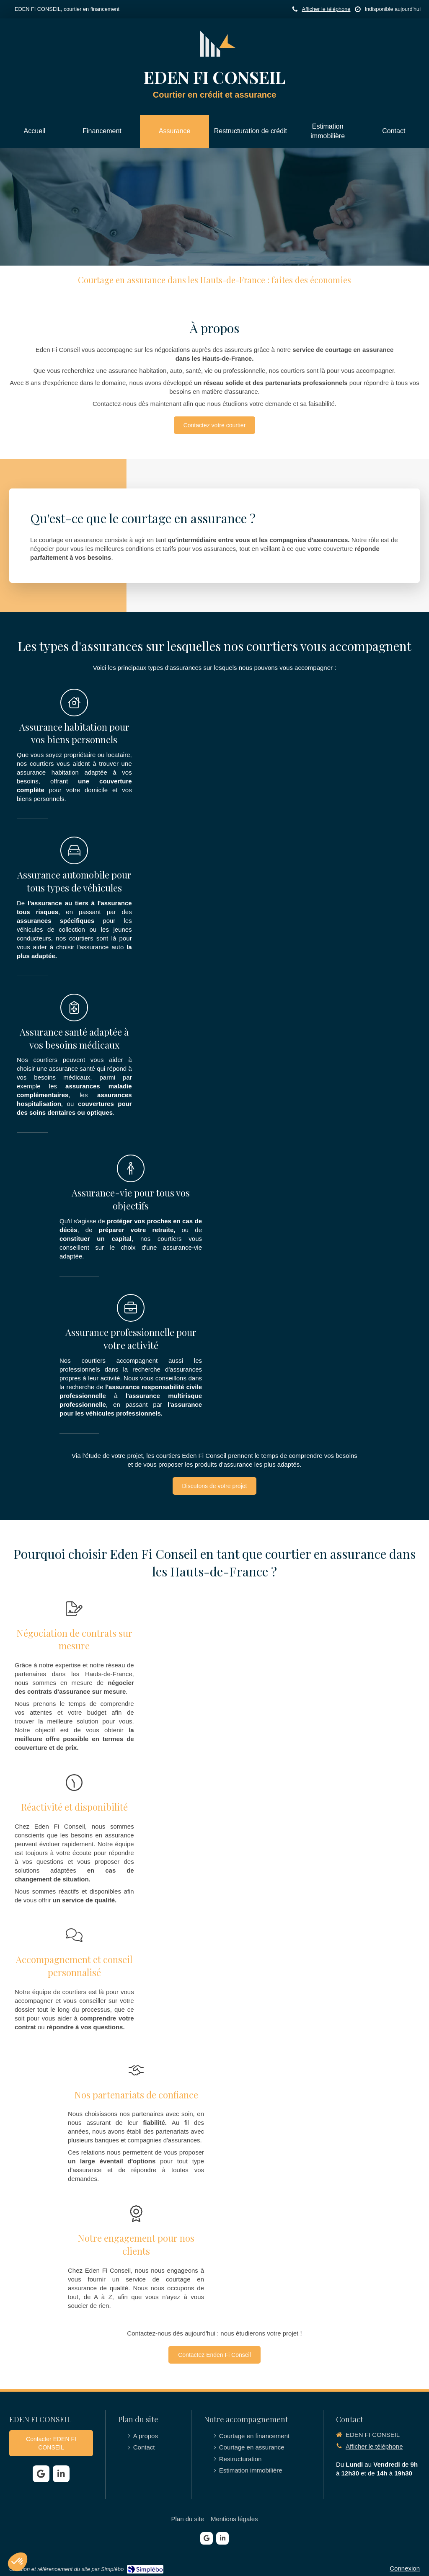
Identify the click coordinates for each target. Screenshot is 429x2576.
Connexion (405, 2568)
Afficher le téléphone (326, 9)
